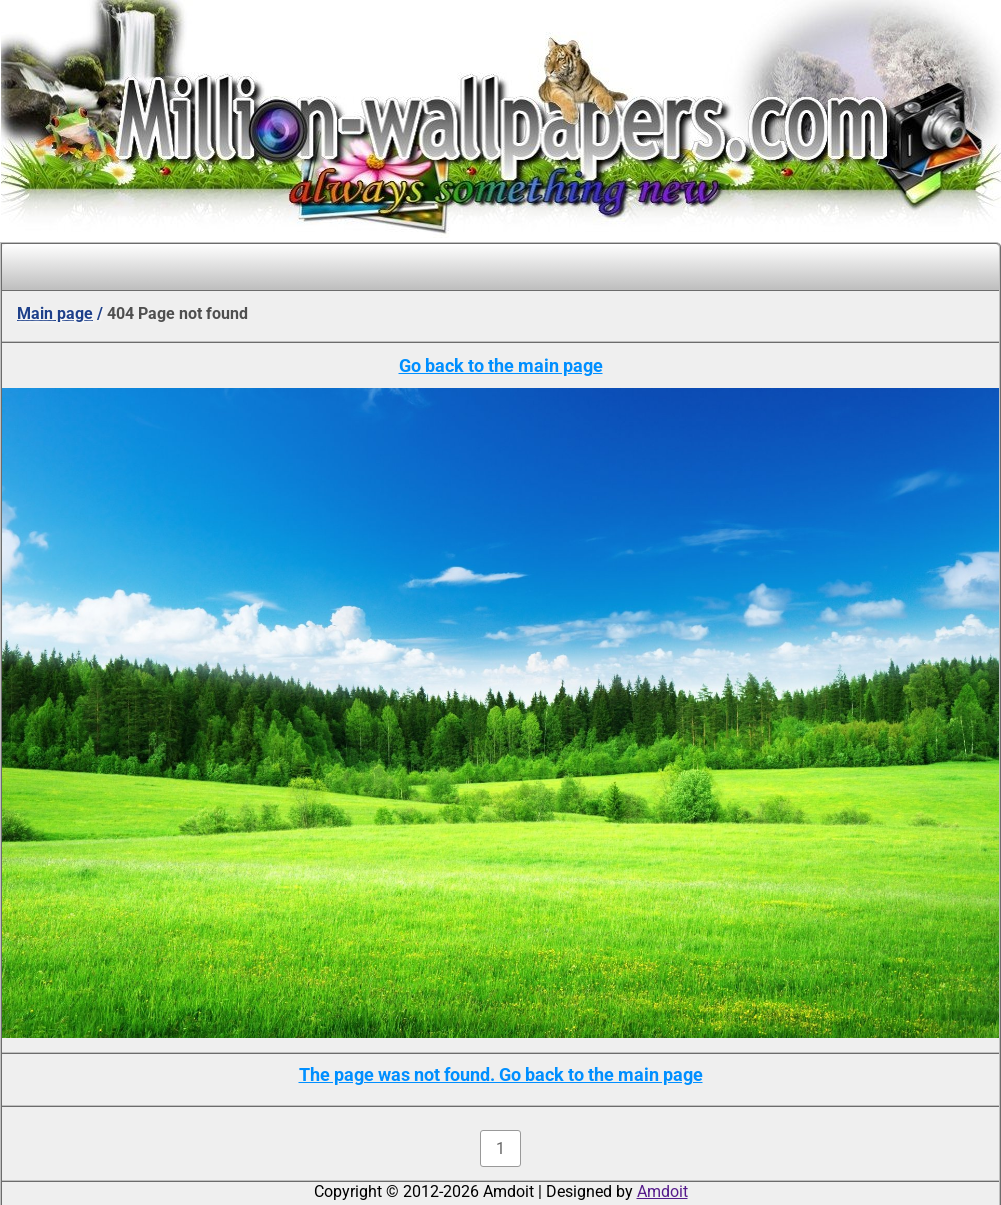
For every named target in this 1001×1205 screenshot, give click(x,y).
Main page (55, 313)
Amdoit (662, 1191)
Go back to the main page (501, 365)
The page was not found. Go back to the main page (501, 1074)
